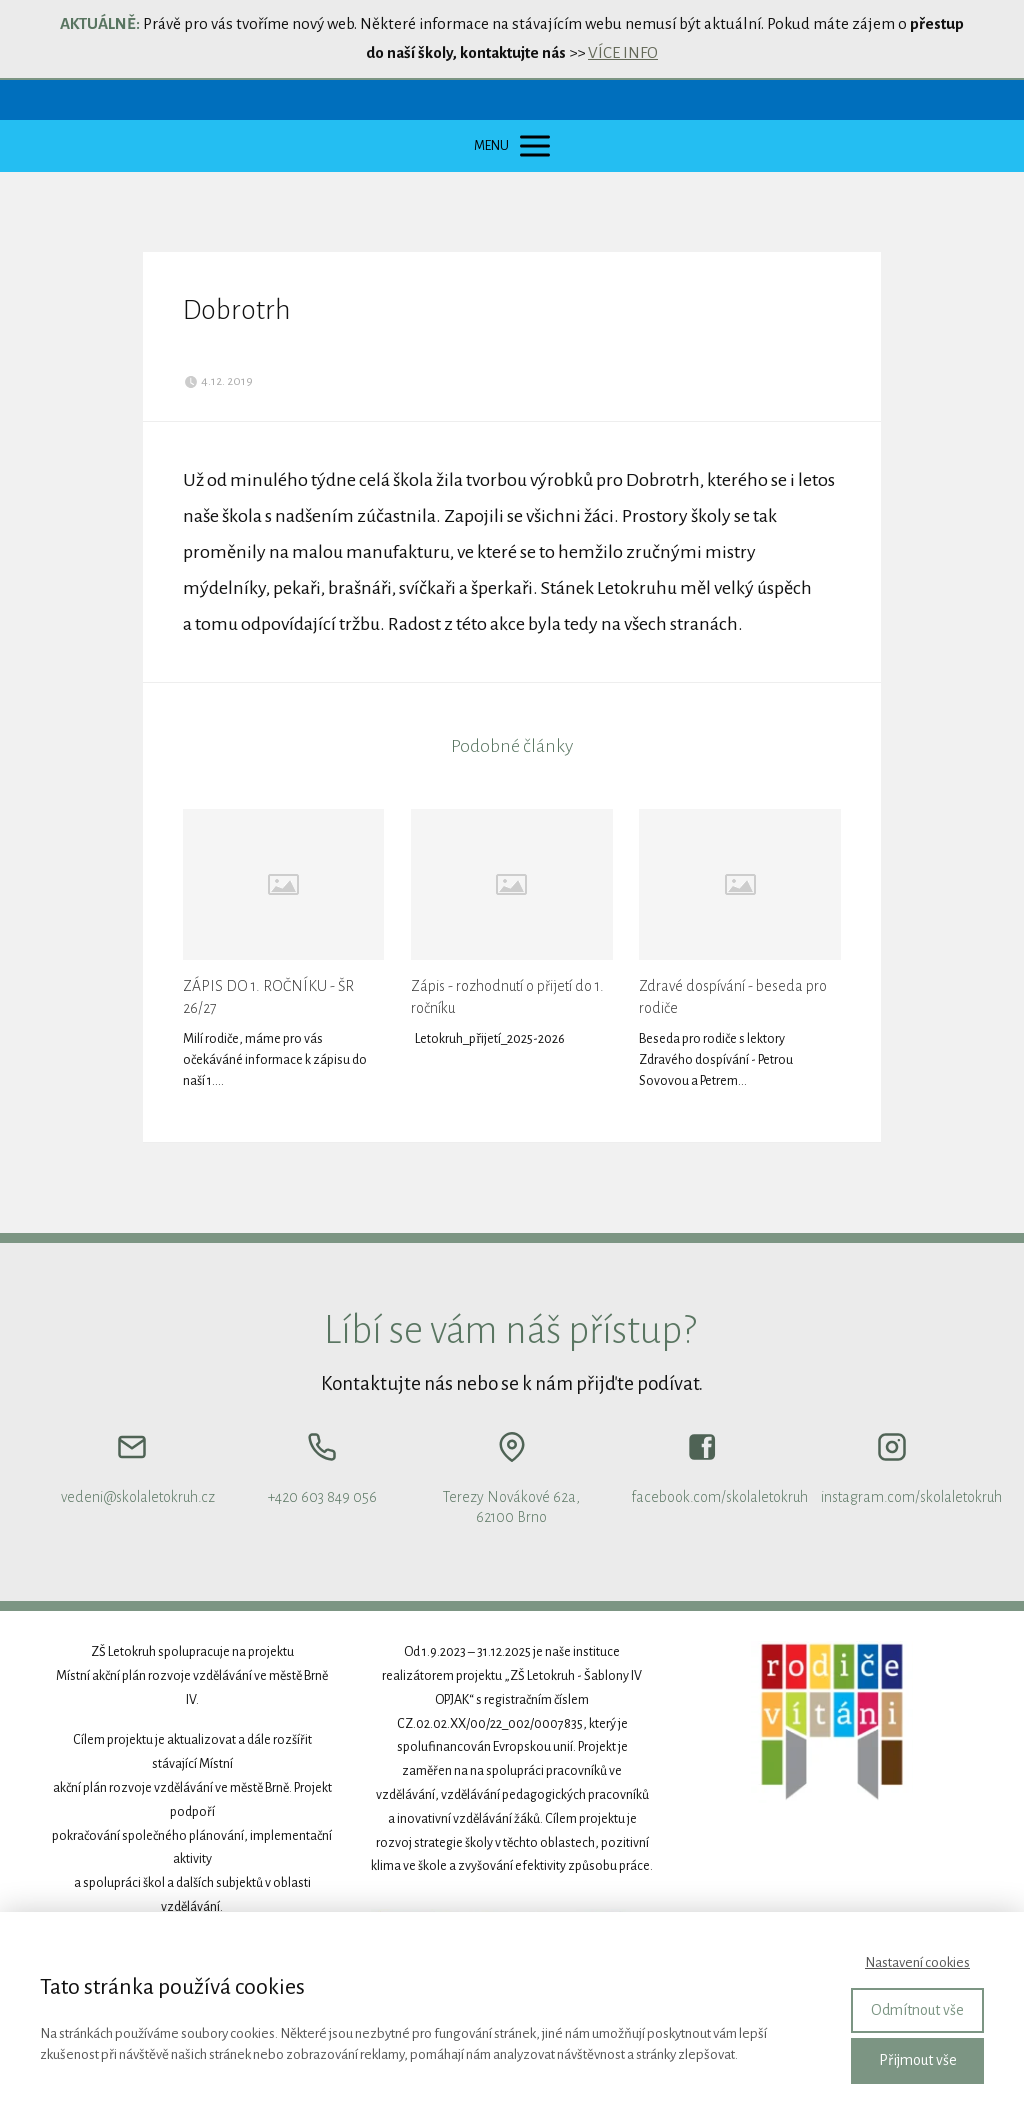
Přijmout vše (918, 2060)
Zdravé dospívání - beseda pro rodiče (733, 997)
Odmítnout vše (917, 2010)
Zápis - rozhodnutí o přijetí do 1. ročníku (507, 997)
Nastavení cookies (917, 1962)
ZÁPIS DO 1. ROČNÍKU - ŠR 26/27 (268, 997)
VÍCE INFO (623, 52)
